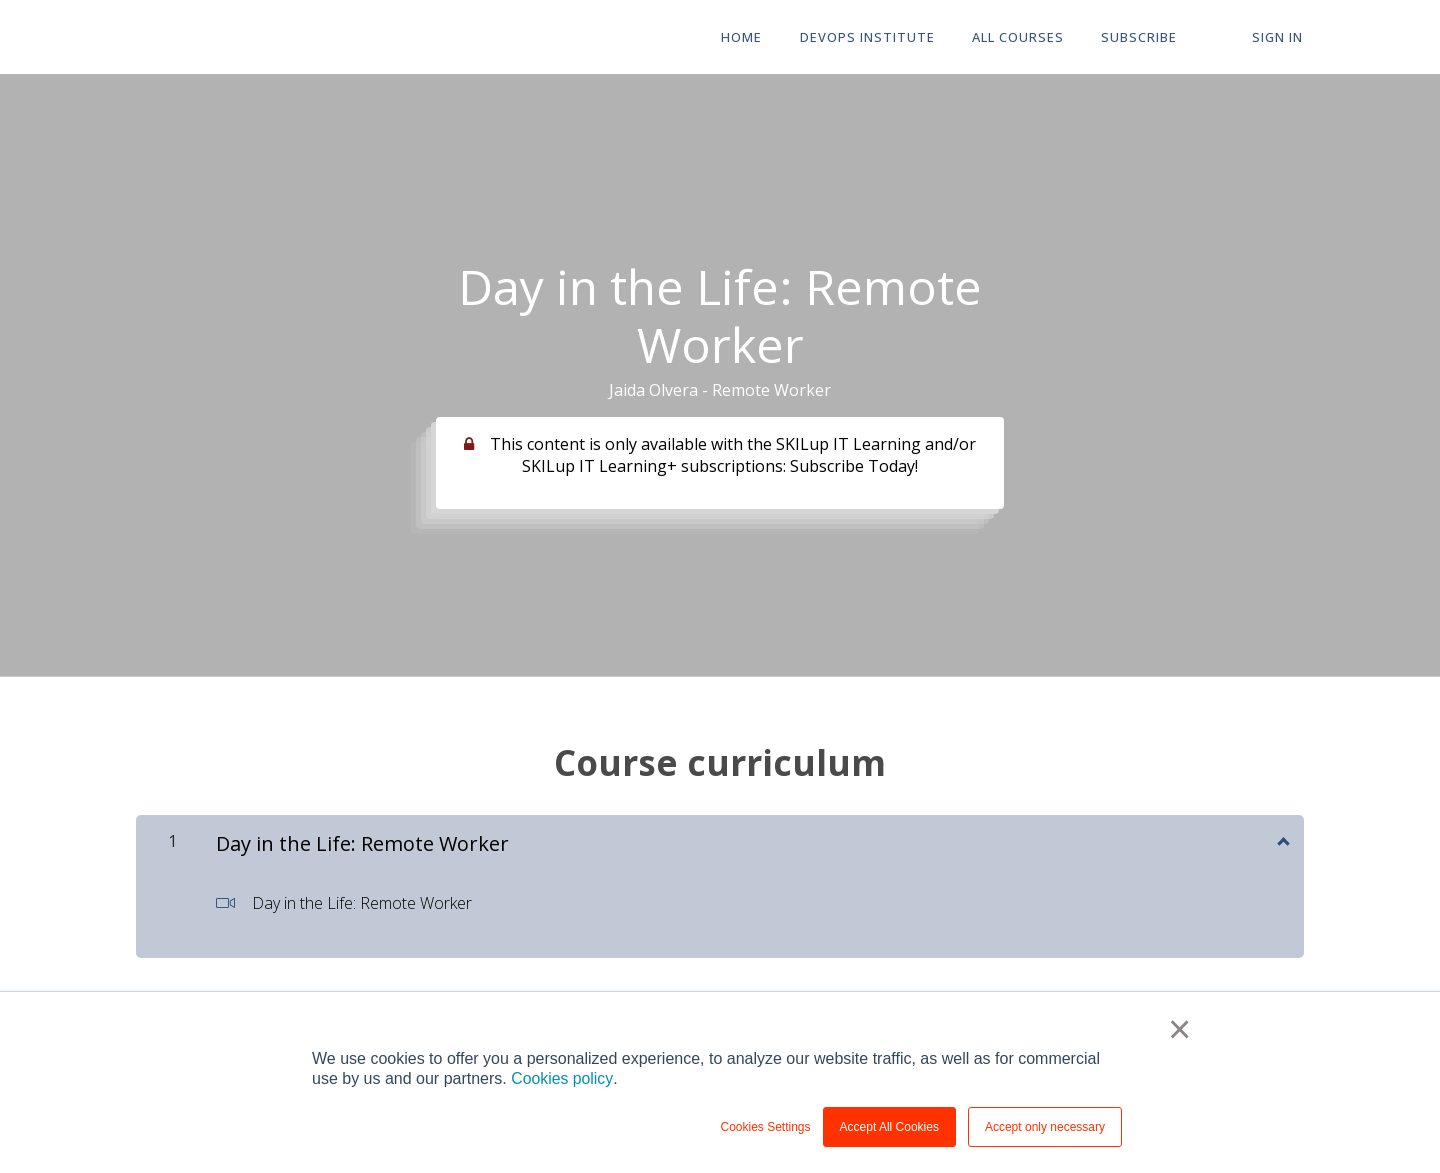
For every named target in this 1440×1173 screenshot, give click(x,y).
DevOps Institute (873, 38)
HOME (749, 38)
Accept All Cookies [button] (889, 1127)
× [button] (1179, 1030)
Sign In (1278, 38)
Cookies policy (562, 1078)
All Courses (1023, 38)
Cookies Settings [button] (766, 1127)
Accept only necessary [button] (1045, 1127)
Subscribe (1143, 38)
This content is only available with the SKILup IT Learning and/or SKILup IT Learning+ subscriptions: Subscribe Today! (733, 455)
